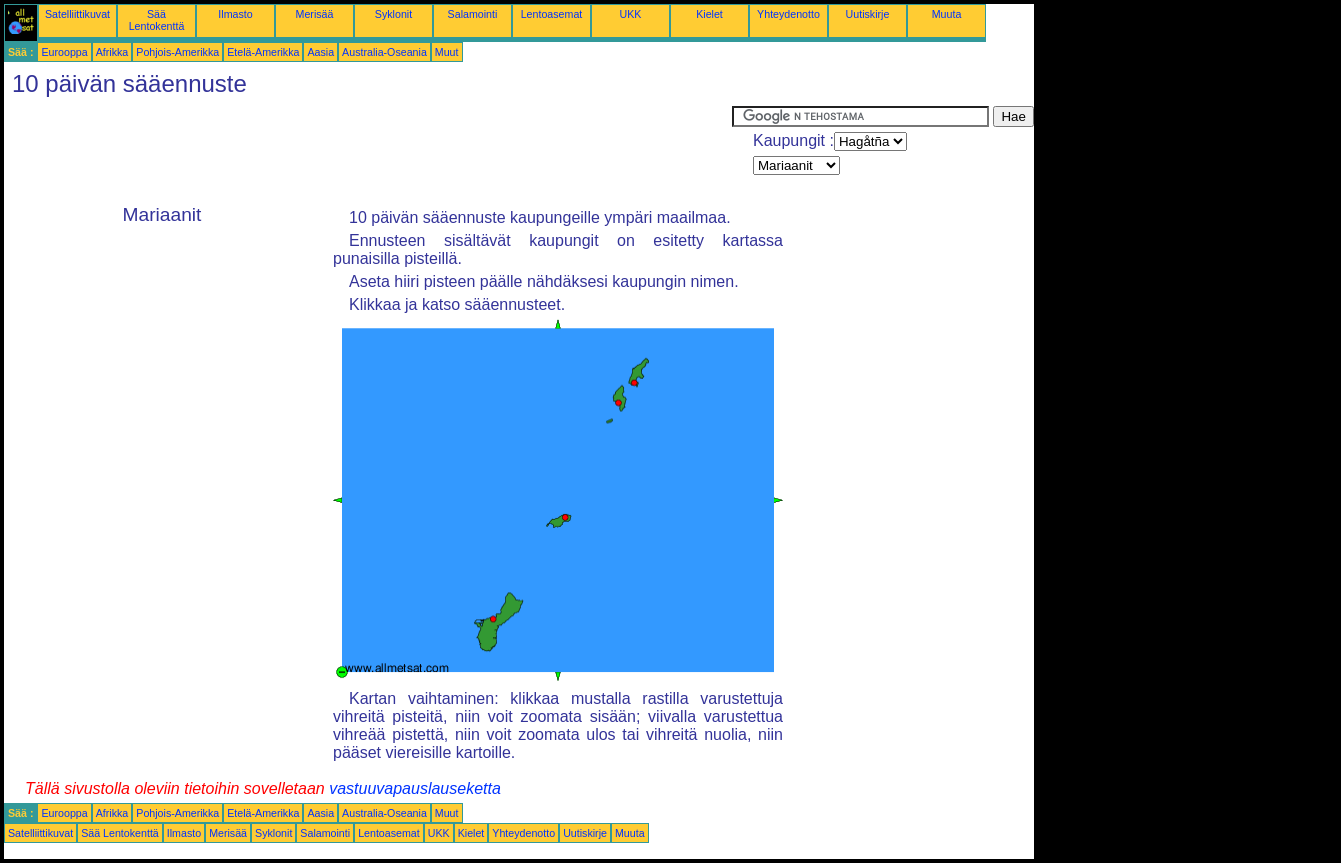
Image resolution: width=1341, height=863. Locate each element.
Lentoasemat (552, 14)
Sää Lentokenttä (157, 20)
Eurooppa (64, 52)
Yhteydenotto (788, 14)
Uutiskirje (868, 14)
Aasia (320, 52)
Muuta (947, 14)
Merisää (315, 14)
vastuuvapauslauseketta (415, 788)
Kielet (709, 14)
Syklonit (393, 14)
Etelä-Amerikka (263, 52)
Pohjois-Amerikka (177, 52)
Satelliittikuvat (77, 14)
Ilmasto (235, 14)
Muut (447, 52)
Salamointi (473, 14)
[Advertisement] (368, 151)
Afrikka (112, 52)
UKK (631, 14)
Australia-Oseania (384, 52)
